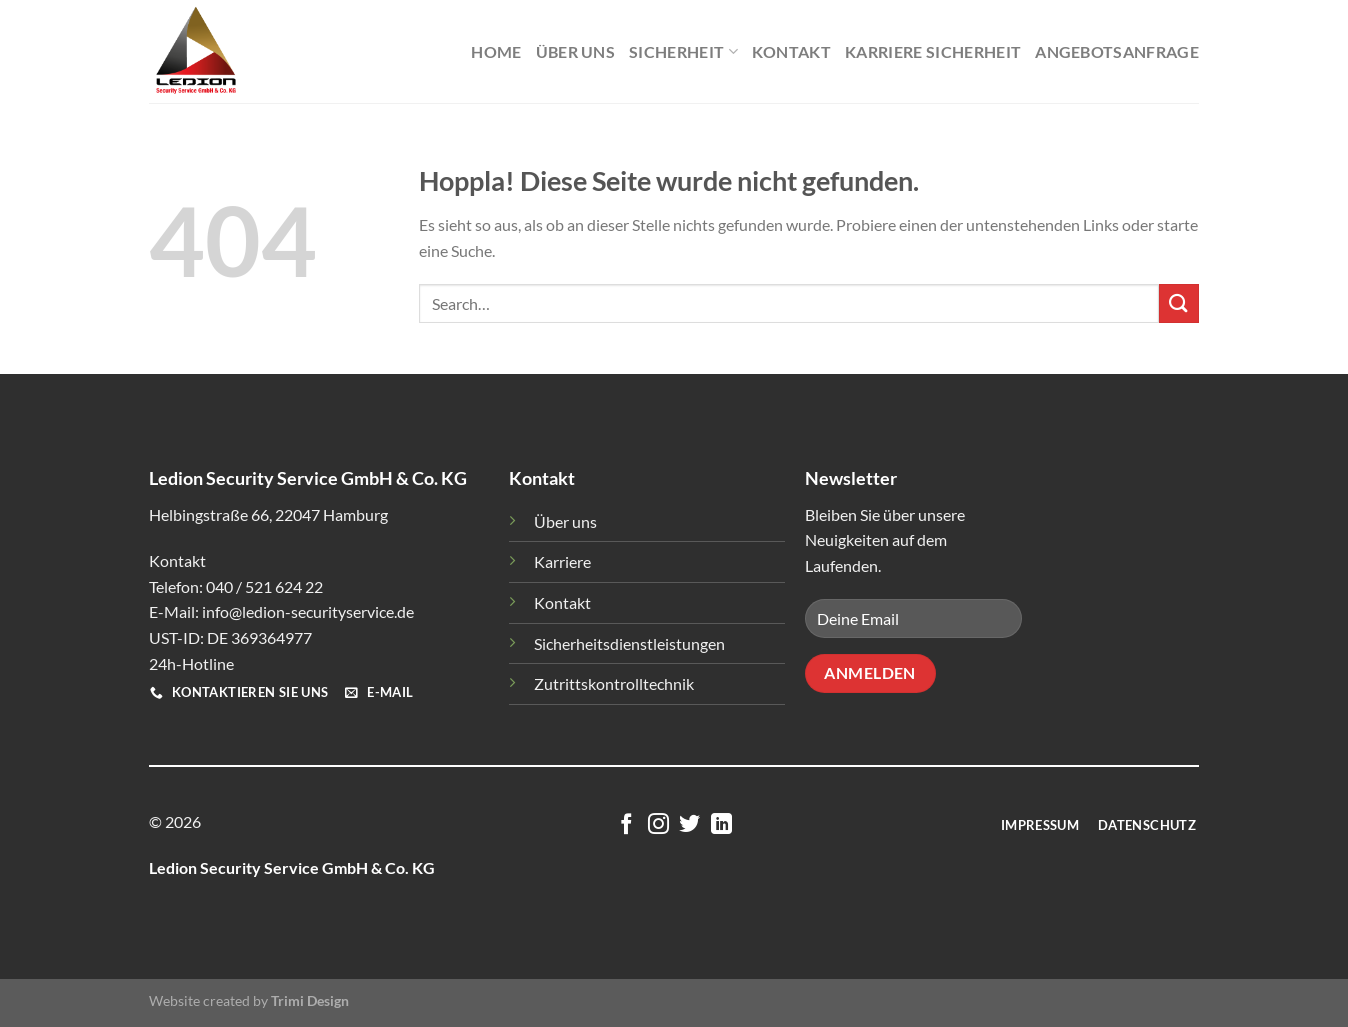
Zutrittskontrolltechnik (614, 683)
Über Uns (576, 51)
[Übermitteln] (1179, 303)
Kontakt (791, 51)
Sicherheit (683, 52)
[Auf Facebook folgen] (626, 825)
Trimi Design (310, 1000)
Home (496, 51)
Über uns (565, 521)
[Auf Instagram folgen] (658, 825)
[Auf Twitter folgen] (689, 825)
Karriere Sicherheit (933, 51)
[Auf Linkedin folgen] (721, 825)
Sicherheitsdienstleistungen (629, 643)
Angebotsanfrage (1117, 51)
